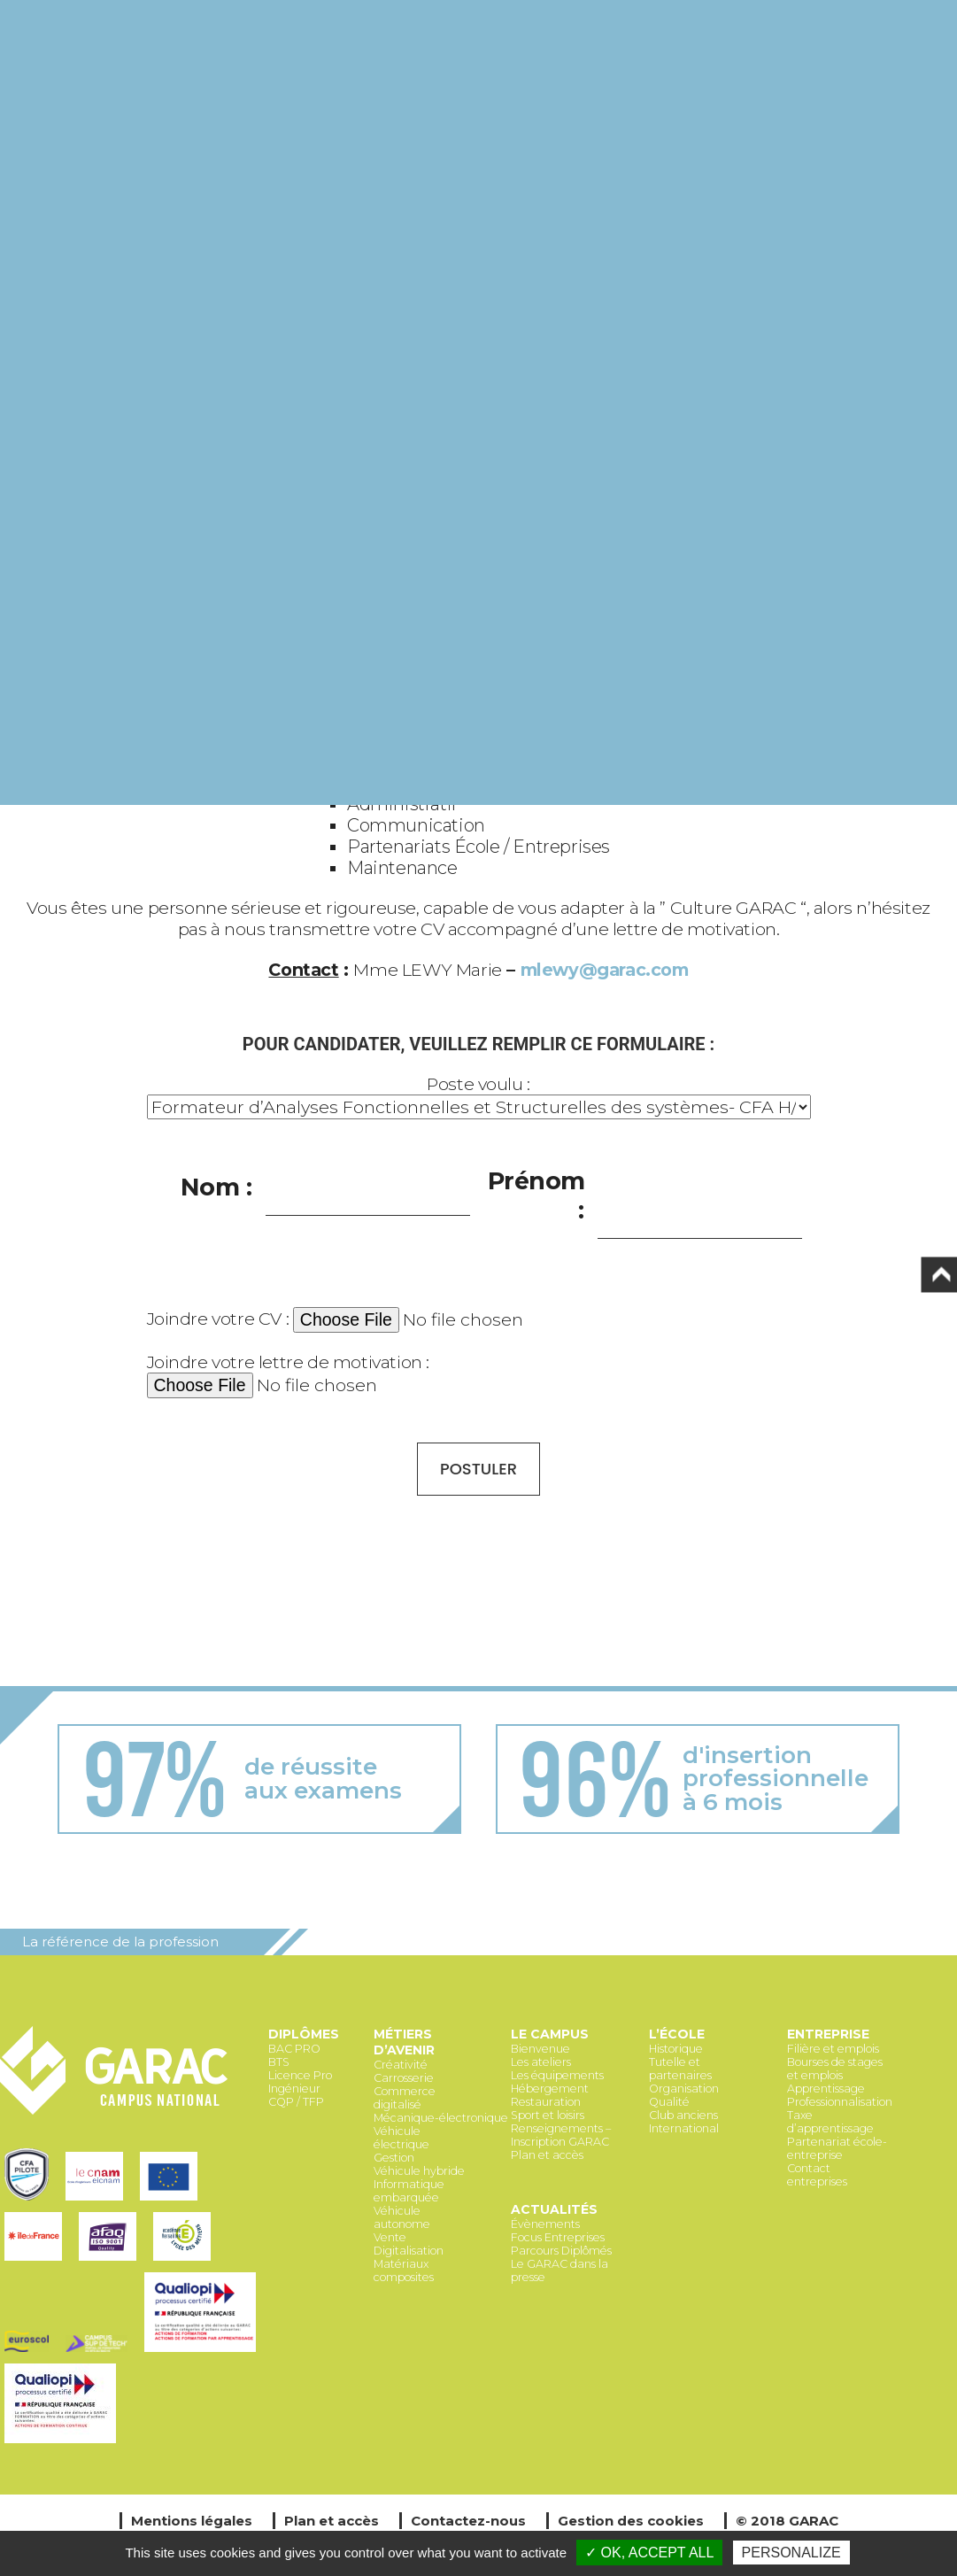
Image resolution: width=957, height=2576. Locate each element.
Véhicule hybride (419, 2171)
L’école (677, 2034)
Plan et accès (547, 2155)
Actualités (554, 2209)
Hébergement (550, 2088)
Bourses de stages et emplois (835, 2068)
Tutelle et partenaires (680, 2068)
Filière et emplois (833, 2048)
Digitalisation (409, 2250)
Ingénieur (294, 2088)
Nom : (216, 1187)
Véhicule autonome (402, 2217)
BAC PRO (294, 2048)
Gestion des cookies (631, 2520)
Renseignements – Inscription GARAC (561, 2135)
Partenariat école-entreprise (837, 2148)
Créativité (401, 2064)
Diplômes (303, 2034)
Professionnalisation (839, 2101)
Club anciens (683, 2115)
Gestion (394, 2157)
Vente (390, 2237)
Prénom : (537, 1195)
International (684, 2128)
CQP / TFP (296, 2101)
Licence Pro (300, 2075)
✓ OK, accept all (649, 2552)
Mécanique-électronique (441, 2117)
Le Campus (550, 2034)
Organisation (684, 2088)
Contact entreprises (817, 2175)
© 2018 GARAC (787, 2520)
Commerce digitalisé (405, 2098)
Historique (676, 2048)
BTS (278, 2062)
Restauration (546, 2101)
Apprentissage (826, 2088)
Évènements (545, 2224)
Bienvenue (540, 2048)
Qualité (669, 2101)
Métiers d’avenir (404, 2042)
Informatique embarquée (409, 2191)
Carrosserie (404, 2078)
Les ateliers (541, 2062)
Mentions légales (191, 2520)
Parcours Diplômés (561, 2250)
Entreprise (828, 2034)
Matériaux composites (404, 2270)
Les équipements (557, 2075)
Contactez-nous (468, 2520)
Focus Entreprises (558, 2237)
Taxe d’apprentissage (830, 2121)
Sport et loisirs (547, 2115)
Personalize (791, 2552)
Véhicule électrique (401, 2137)
